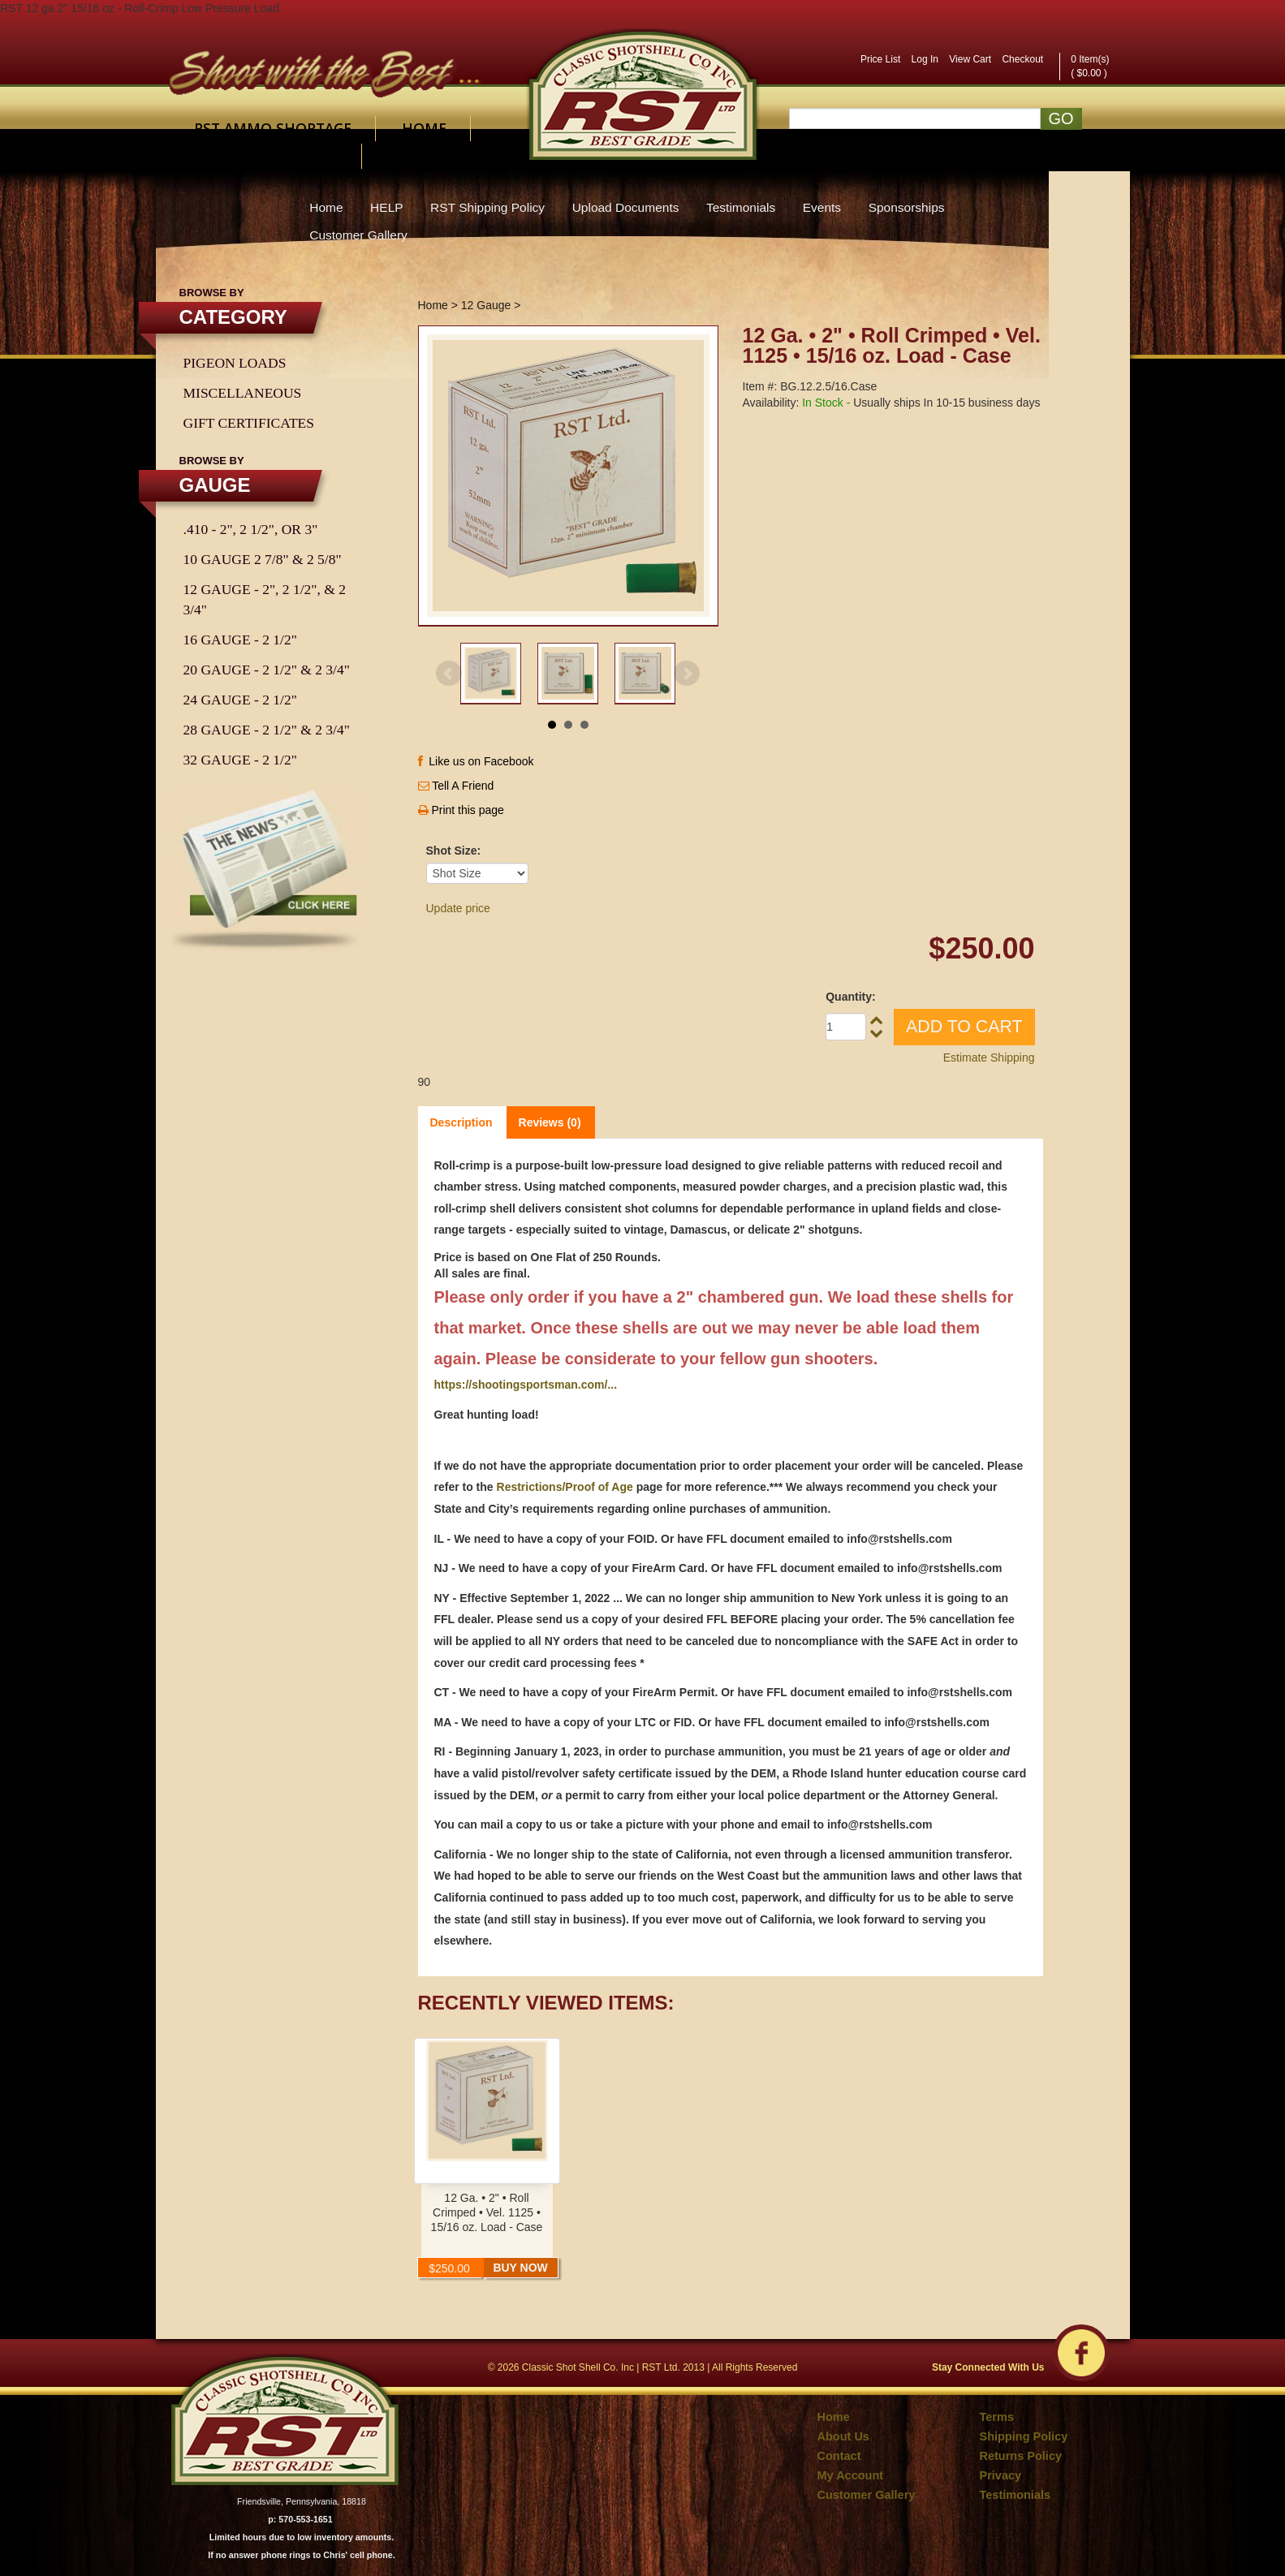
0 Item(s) (1090, 59)
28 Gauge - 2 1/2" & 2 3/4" (266, 730)
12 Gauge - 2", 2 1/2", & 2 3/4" (264, 599)
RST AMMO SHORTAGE (272, 128)
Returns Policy (1021, 2455)
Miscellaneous (242, 393)
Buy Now (520, 2267)
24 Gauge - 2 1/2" (240, 699)
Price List (880, 59)
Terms (997, 2416)
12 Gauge (486, 305)
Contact (304, 156)
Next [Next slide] (687, 674)
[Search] (915, 118)
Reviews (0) (550, 1122)
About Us (843, 2436)
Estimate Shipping (989, 1057)
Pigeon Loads (235, 363)
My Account (850, 2475)
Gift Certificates (249, 423)
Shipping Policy (1024, 2436)
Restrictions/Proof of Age (565, 1486)
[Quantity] (846, 1026)
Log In (925, 59)
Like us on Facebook (476, 761)
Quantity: (850, 996)
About (219, 156)
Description (461, 1122)
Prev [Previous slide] (449, 674)
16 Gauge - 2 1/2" (240, 639)
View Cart (970, 59)
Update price (458, 908)
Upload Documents (625, 207)
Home (424, 128)
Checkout (1022, 59)
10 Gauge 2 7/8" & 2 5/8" (262, 559)
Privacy (1001, 2475)
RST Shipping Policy (487, 207)
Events (822, 207)
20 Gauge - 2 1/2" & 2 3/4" (266, 669)
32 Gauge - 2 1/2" (240, 760)
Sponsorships (907, 207)
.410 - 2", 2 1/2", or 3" (250, 529)
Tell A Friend (463, 785)
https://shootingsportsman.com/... (526, 1384)
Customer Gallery (358, 235)
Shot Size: (453, 850)
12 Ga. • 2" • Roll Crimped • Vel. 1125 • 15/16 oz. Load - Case (487, 2212)
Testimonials (740, 207)
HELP (386, 207)
